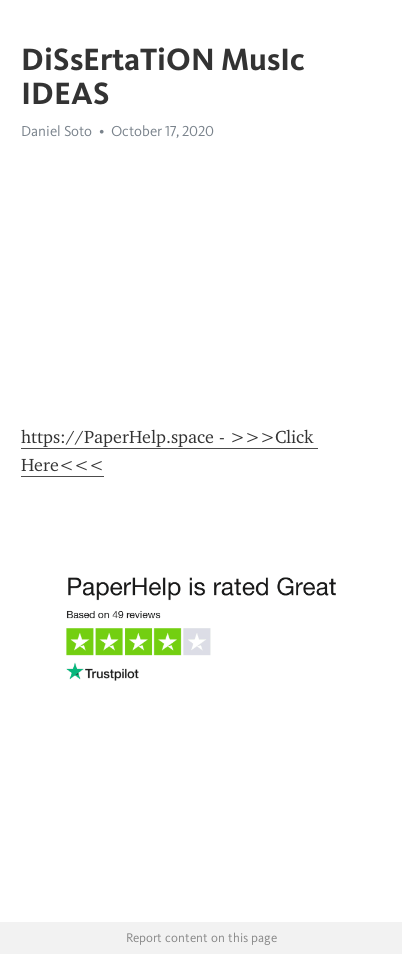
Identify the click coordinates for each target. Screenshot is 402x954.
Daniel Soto (56, 131)
